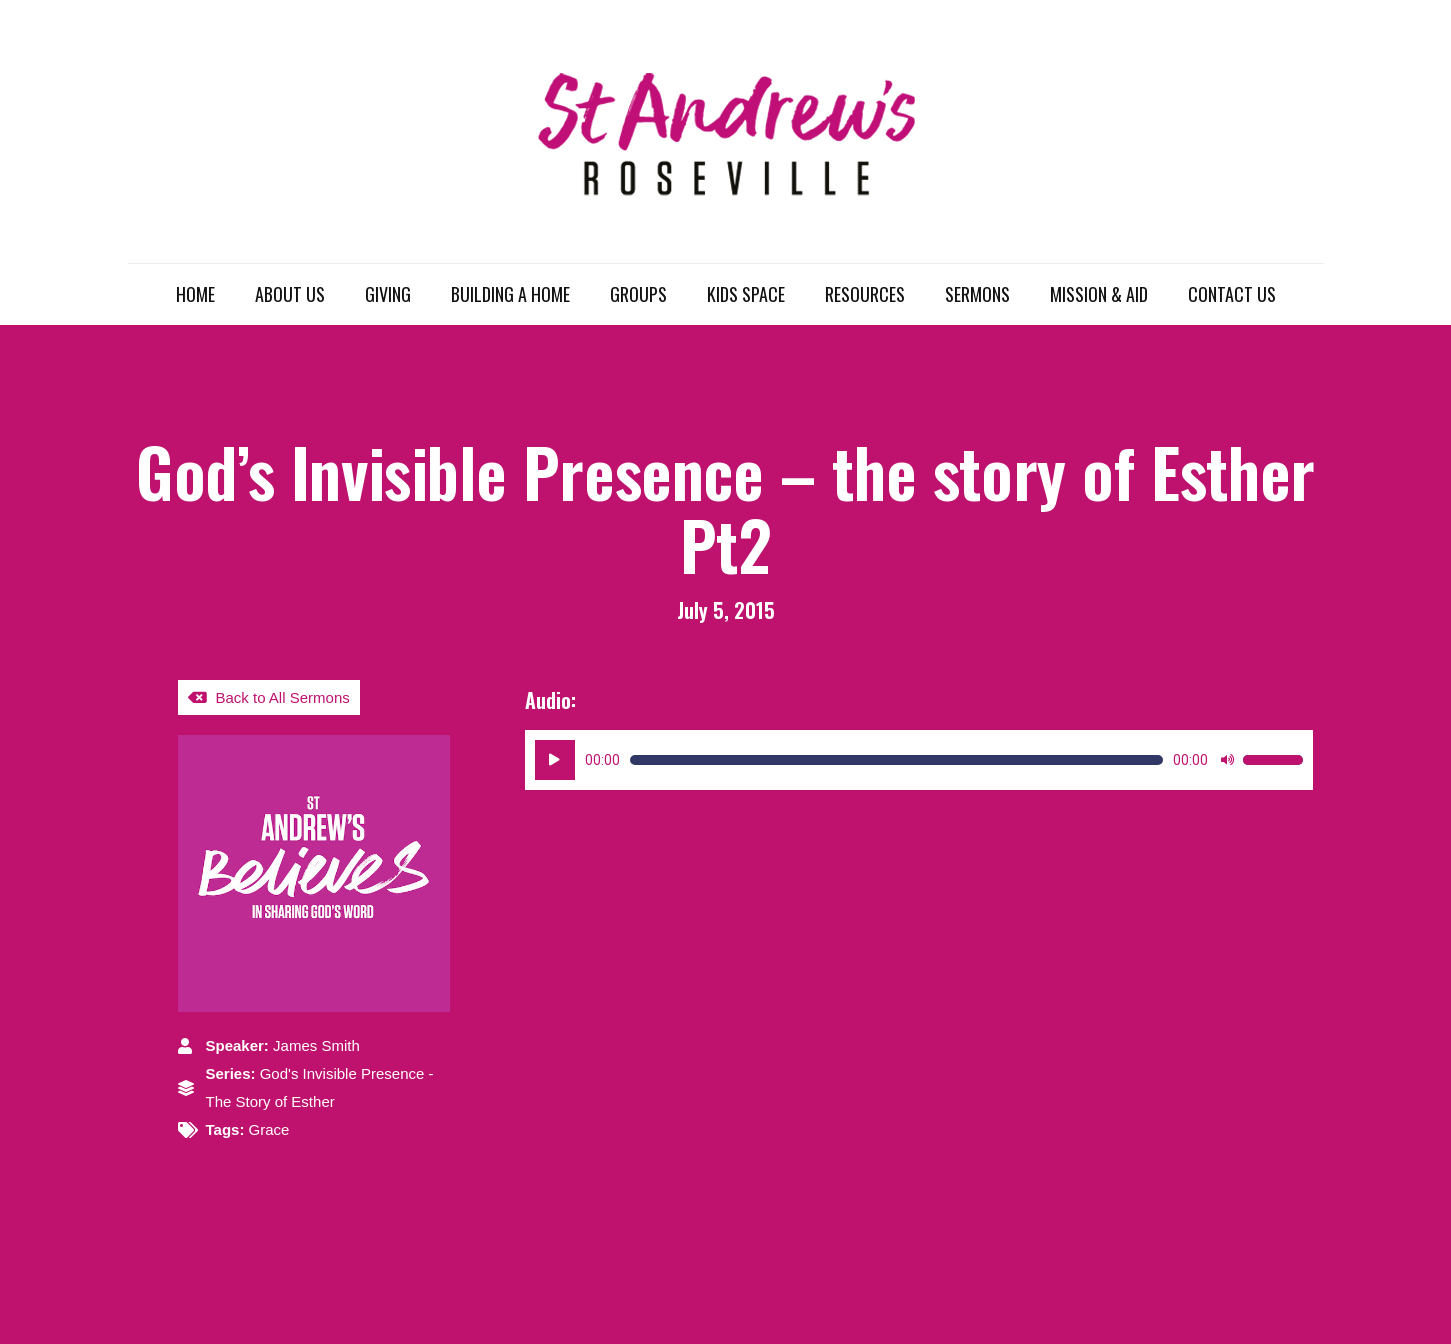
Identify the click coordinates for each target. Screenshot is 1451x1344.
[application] (919, 760)
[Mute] (1227, 760)
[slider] (897, 760)
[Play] (555, 760)
